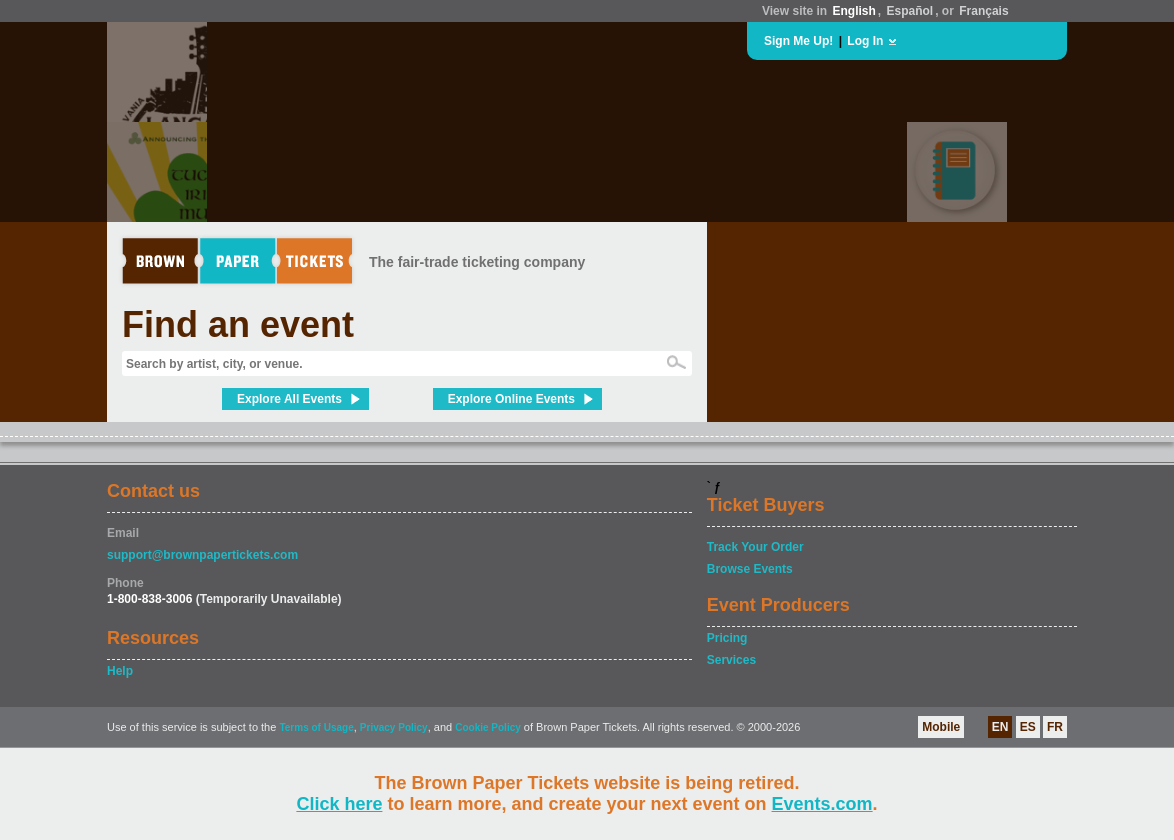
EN (1000, 727)
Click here (339, 804)
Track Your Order (755, 547)
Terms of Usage (316, 727)
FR (1055, 727)
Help (120, 671)
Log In (865, 41)
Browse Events (750, 569)
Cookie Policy (488, 727)
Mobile (941, 727)
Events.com (822, 804)
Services (731, 660)
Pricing (727, 638)
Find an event (238, 324)
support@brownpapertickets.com (202, 555)
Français (983, 11)
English (853, 11)
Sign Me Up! (798, 41)
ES (1028, 727)
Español (910, 11)
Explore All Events (289, 399)
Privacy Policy (394, 727)
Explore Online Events (511, 399)
